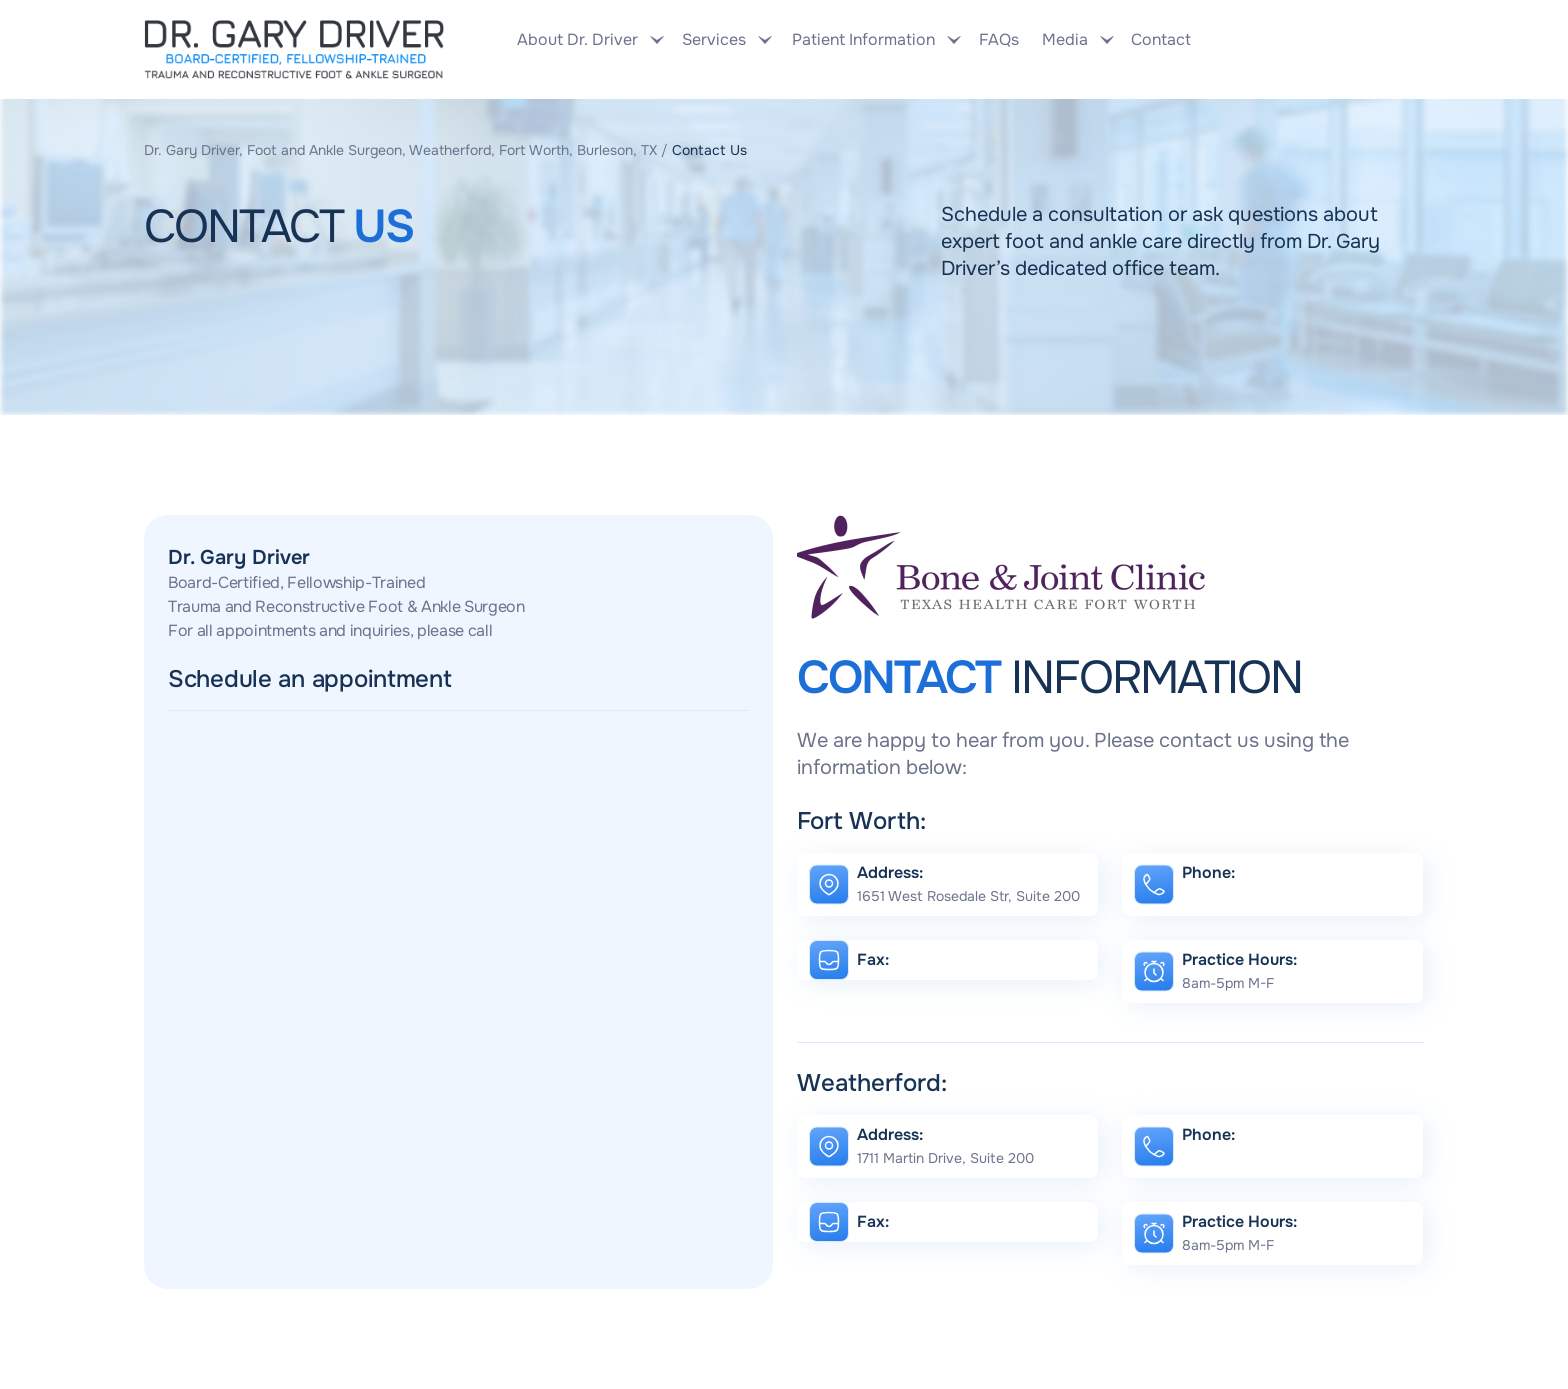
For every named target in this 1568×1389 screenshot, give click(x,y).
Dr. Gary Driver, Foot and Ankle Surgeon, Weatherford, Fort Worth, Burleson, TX (400, 150)
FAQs (999, 39)
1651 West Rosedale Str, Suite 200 (968, 896)
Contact (1158, 39)
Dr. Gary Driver (239, 557)
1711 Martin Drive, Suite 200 (945, 1158)
